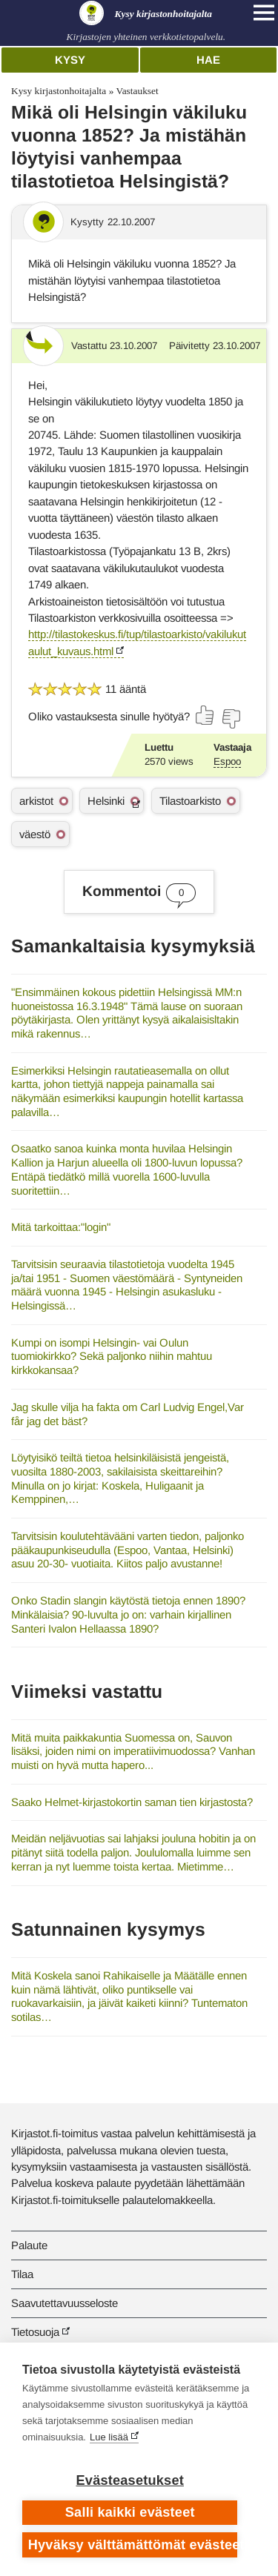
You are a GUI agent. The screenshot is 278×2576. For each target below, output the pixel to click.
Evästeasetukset (130, 2480)
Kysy (70, 59)
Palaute (29, 2245)
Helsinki (106, 800)
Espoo (227, 761)
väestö (34, 834)
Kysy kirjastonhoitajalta (58, 90)
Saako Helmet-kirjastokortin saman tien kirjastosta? (132, 1802)
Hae (208, 59)
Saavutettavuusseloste (64, 2303)
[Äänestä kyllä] (205, 715)
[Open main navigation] (264, 12)
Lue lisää (109, 2437)
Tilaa (22, 2274)
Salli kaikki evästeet (130, 2512)
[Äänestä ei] (230, 718)
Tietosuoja (35, 2332)
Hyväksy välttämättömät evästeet (133, 2544)
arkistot (36, 800)
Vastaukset (137, 90)
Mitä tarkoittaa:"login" (60, 1227)
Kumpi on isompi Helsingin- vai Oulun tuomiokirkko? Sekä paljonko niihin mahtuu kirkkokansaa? (111, 1356)
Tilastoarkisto (190, 800)
